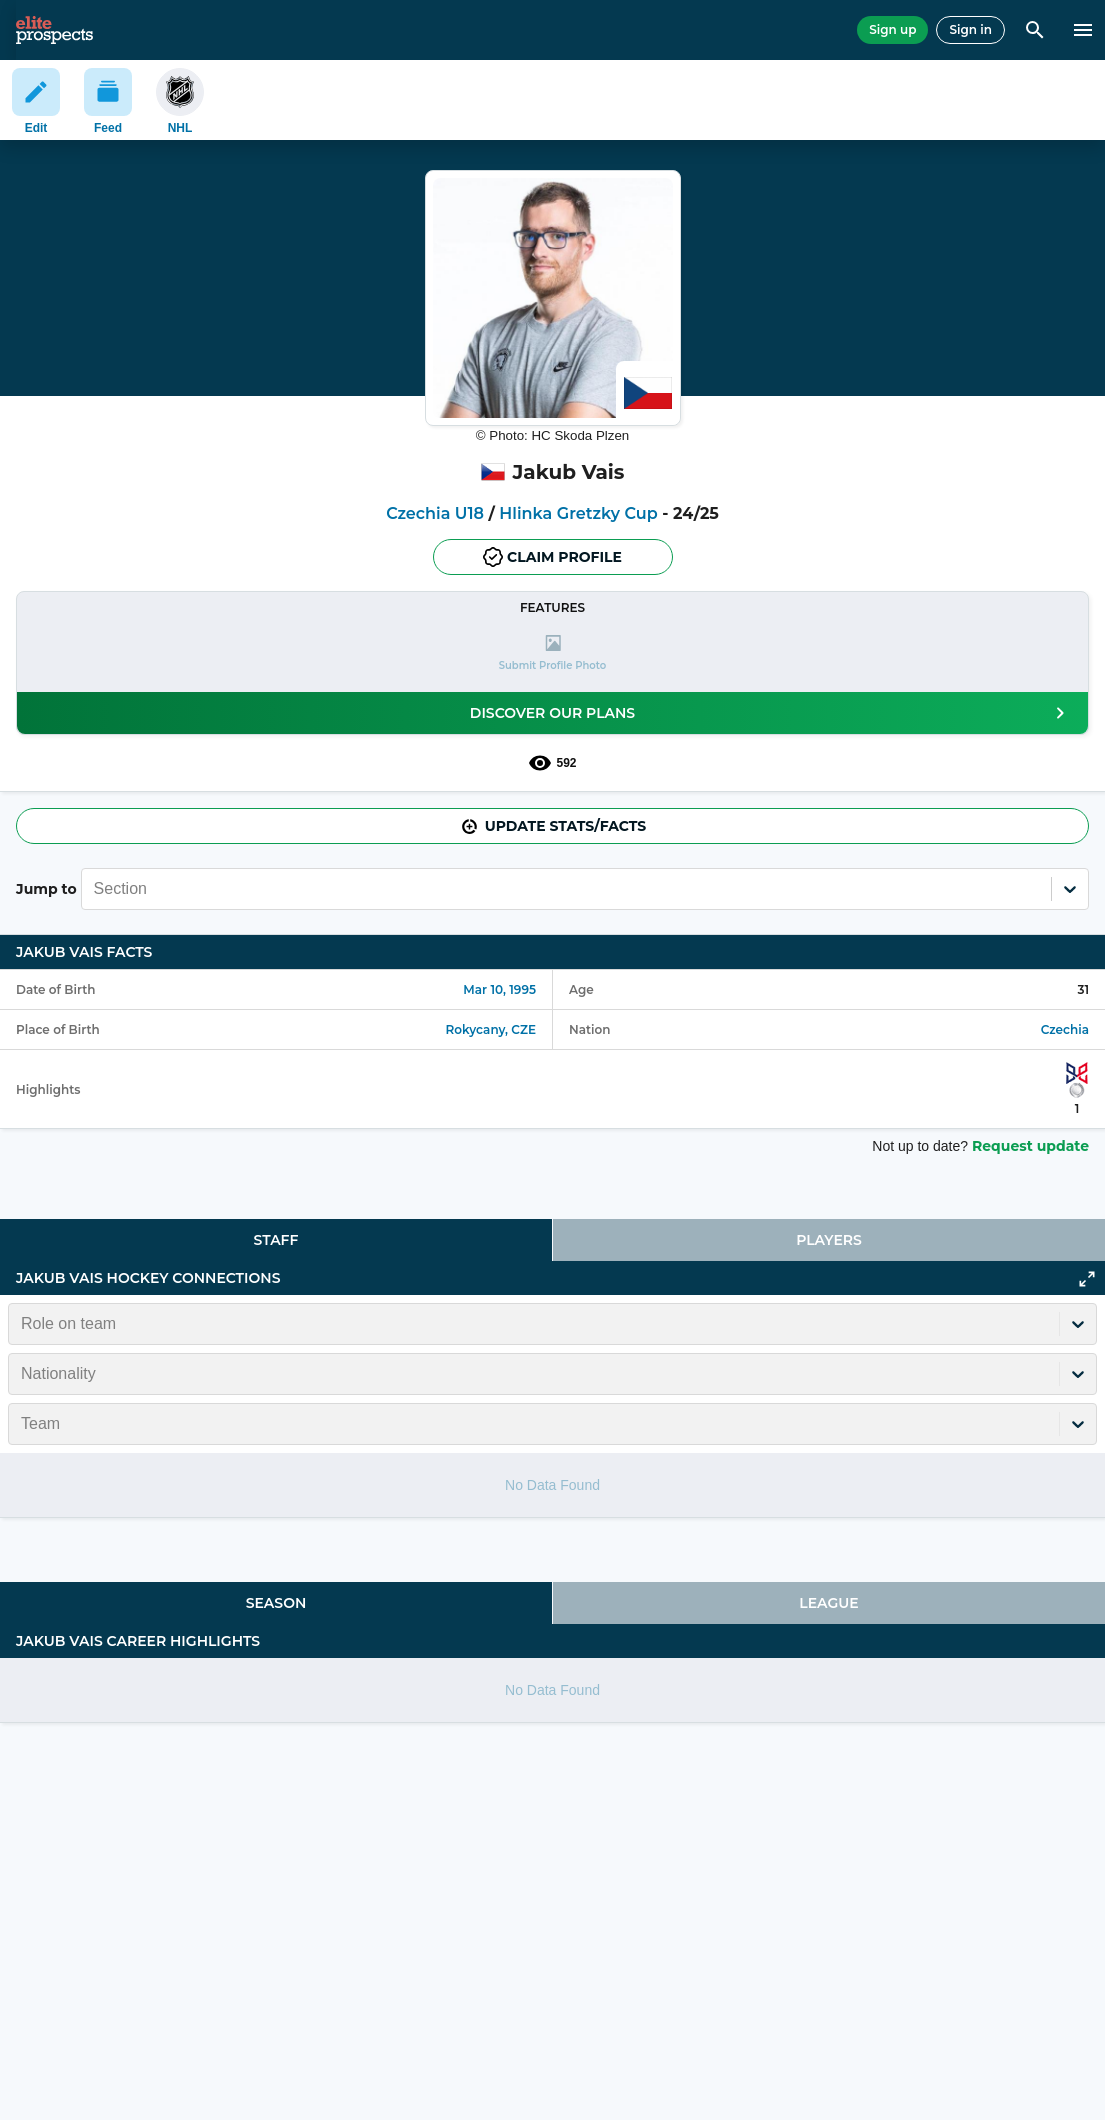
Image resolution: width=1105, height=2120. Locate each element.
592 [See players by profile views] (552, 763)
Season (276, 1603)
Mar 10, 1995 (499, 989)
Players (829, 1240)
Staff (276, 1240)
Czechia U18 (435, 513)
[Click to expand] (1087, 1279)
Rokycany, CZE (490, 1029)
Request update (1030, 1146)
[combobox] (96, 889)
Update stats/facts (553, 826)
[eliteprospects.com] (54, 30)
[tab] (276, 1240)
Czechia (1065, 1029)
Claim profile (552, 557)
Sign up (892, 29)
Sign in (970, 29)
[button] (552, 653)
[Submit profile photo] (552, 653)
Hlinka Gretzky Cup (578, 513)
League (828, 1603)
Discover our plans (771, 713)
